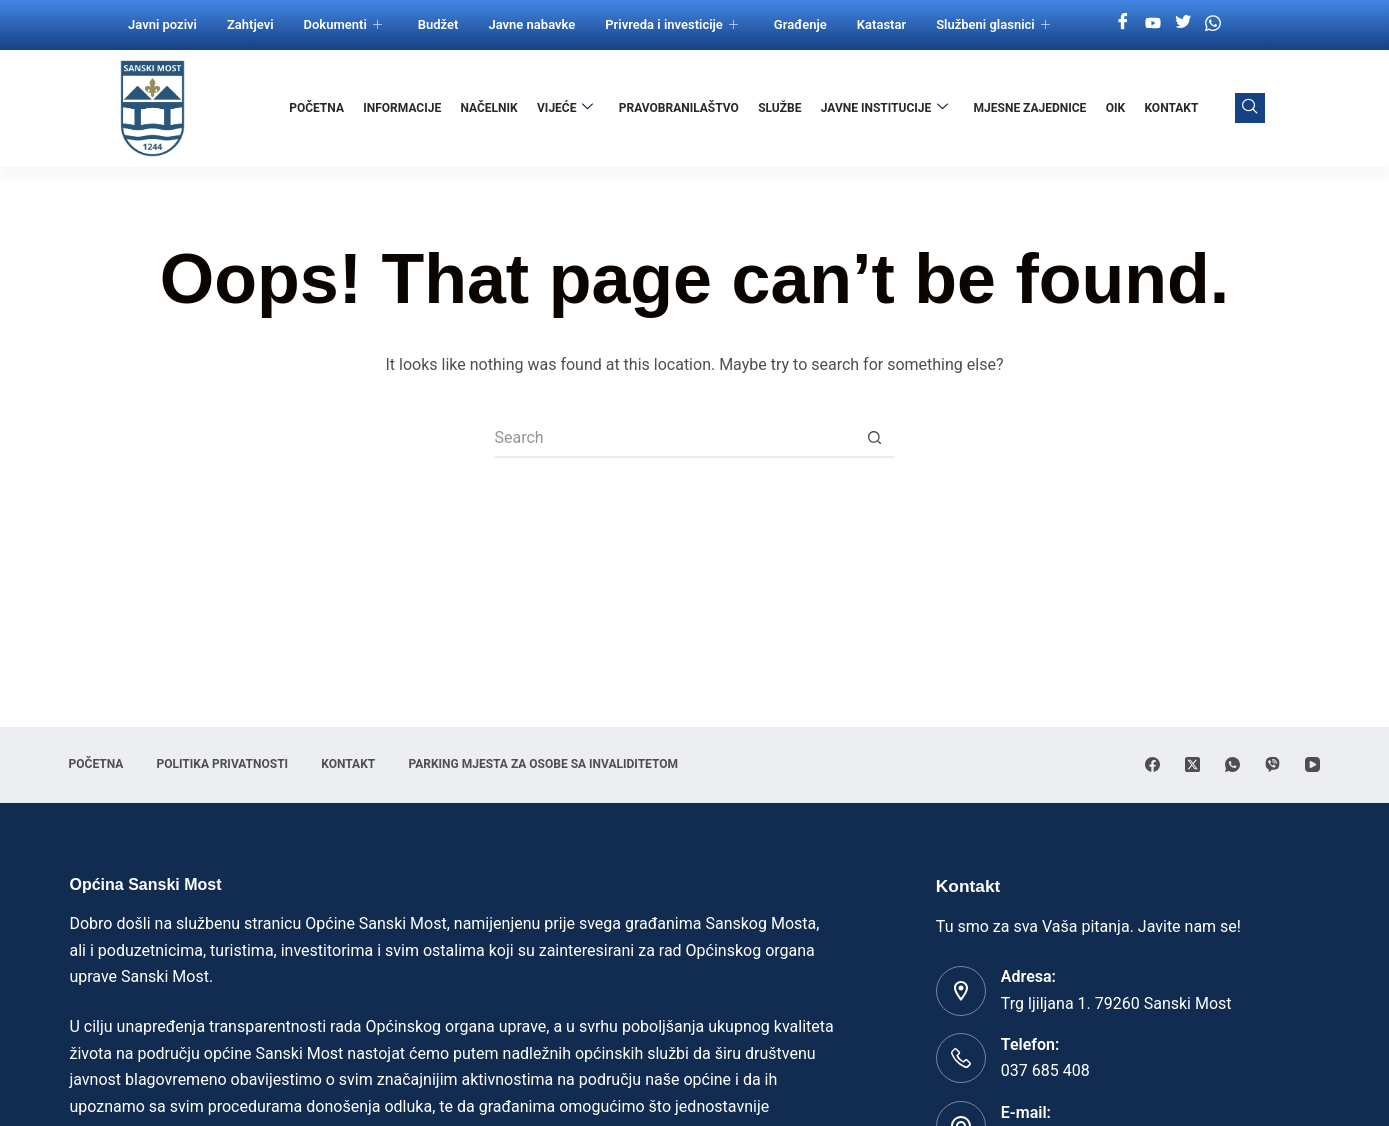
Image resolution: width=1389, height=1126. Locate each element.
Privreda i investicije (671, 24)
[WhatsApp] (1232, 764)
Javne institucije (886, 108)
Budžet (438, 24)
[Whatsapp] (1213, 23)
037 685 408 (1045, 1070)
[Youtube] (1153, 23)
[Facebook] (1123, 23)
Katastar (881, 24)
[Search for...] (675, 438)
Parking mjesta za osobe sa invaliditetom (550, 764)
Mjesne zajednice (1030, 108)
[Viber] (1272, 764)
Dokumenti (343, 24)
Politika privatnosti (225, 764)
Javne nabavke (531, 24)
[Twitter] (1183, 23)
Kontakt (1172, 108)
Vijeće (567, 108)
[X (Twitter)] (1192, 764)
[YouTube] (1312, 764)
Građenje (800, 24)
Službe (780, 108)
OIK (1115, 108)
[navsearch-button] (1250, 108)
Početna (319, 108)
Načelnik (491, 108)
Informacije (405, 108)
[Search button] (875, 438)
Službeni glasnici (993, 24)
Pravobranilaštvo (680, 108)
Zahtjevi (250, 24)
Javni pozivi (162, 24)
